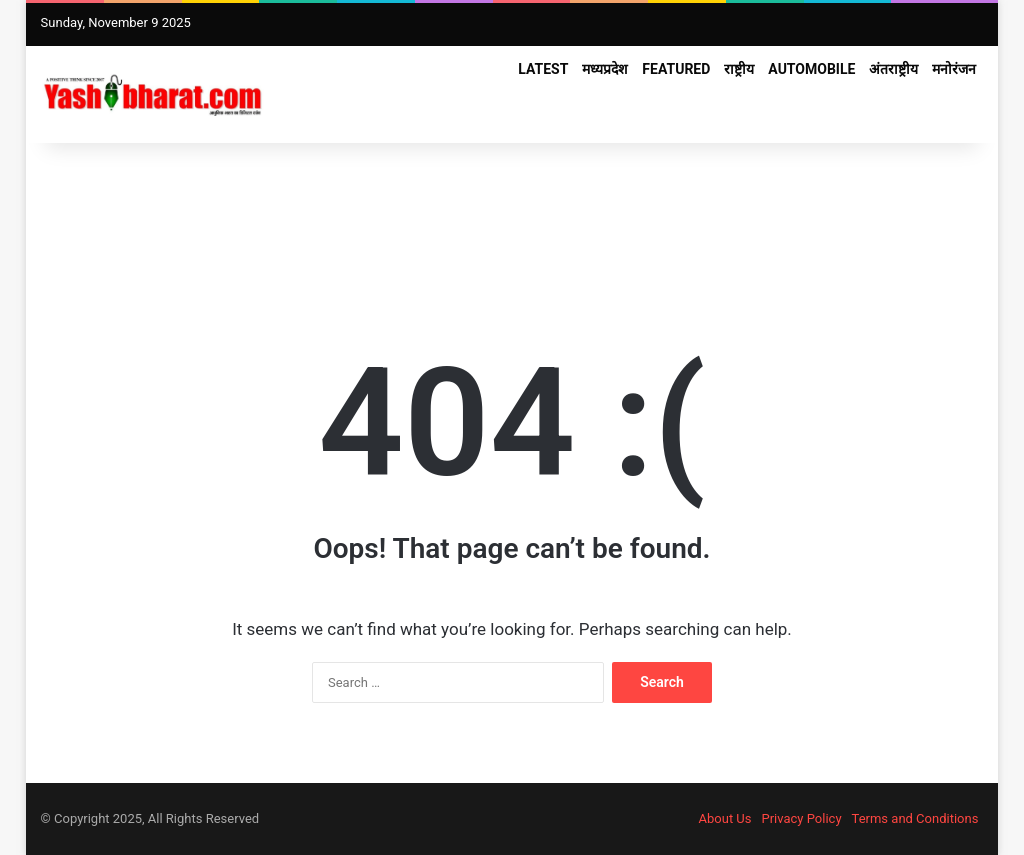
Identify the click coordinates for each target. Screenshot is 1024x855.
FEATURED (676, 69)
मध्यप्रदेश (605, 69)
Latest (543, 69)
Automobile (811, 69)
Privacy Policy (802, 818)
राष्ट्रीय (739, 69)
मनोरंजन (954, 69)
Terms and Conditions (915, 818)
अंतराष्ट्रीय (893, 69)
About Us (725, 818)
